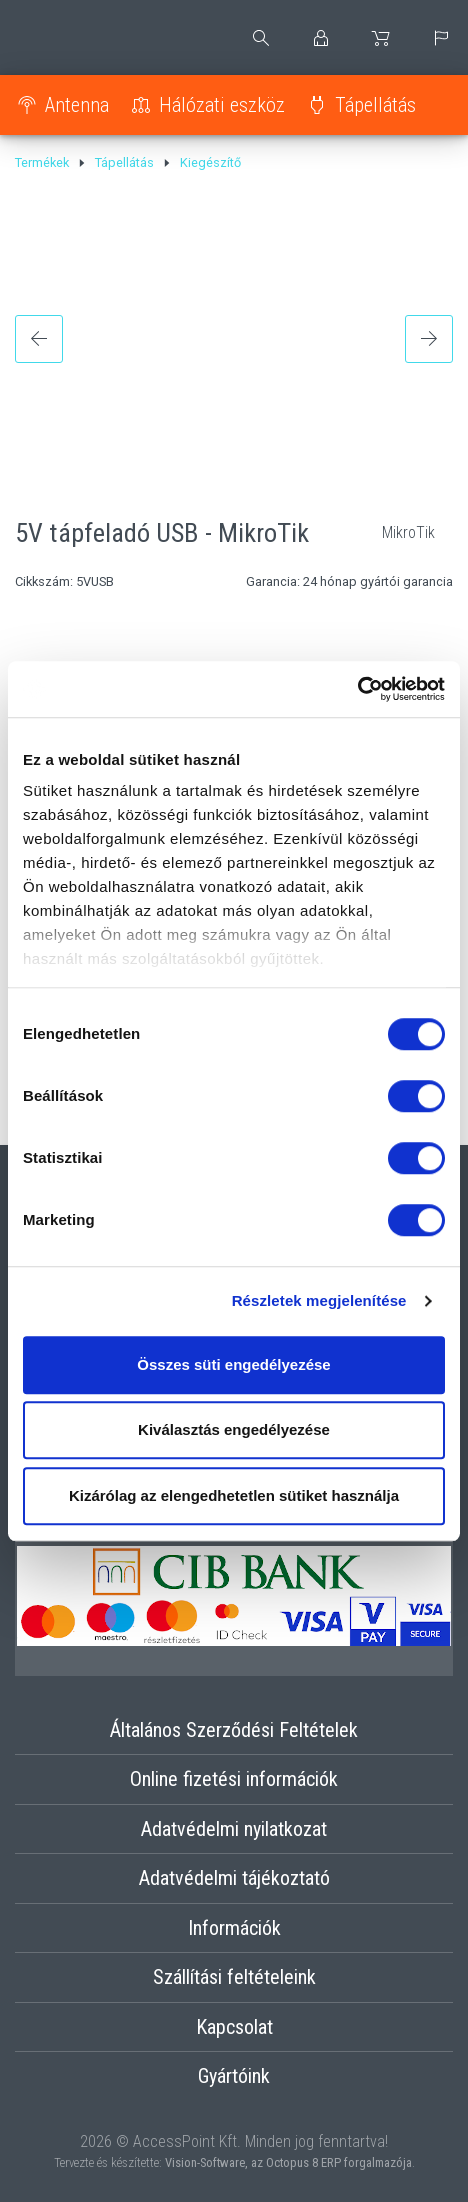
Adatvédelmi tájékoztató (234, 1878)
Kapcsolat (234, 2027)
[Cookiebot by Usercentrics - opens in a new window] (357, 689)
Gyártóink (234, 2076)
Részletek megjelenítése (319, 1300)
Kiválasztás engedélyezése (234, 1429)
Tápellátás (375, 105)
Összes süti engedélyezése (233, 1364)
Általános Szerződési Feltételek (234, 1730)
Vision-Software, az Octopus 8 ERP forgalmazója (288, 2162)
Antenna (77, 105)
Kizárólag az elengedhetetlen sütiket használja (234, 1495)
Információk (234, 1928)
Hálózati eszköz (222, 105)
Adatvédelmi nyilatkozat (234, 1829)
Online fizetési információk (234, 1779)
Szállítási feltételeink (234, 1977)
